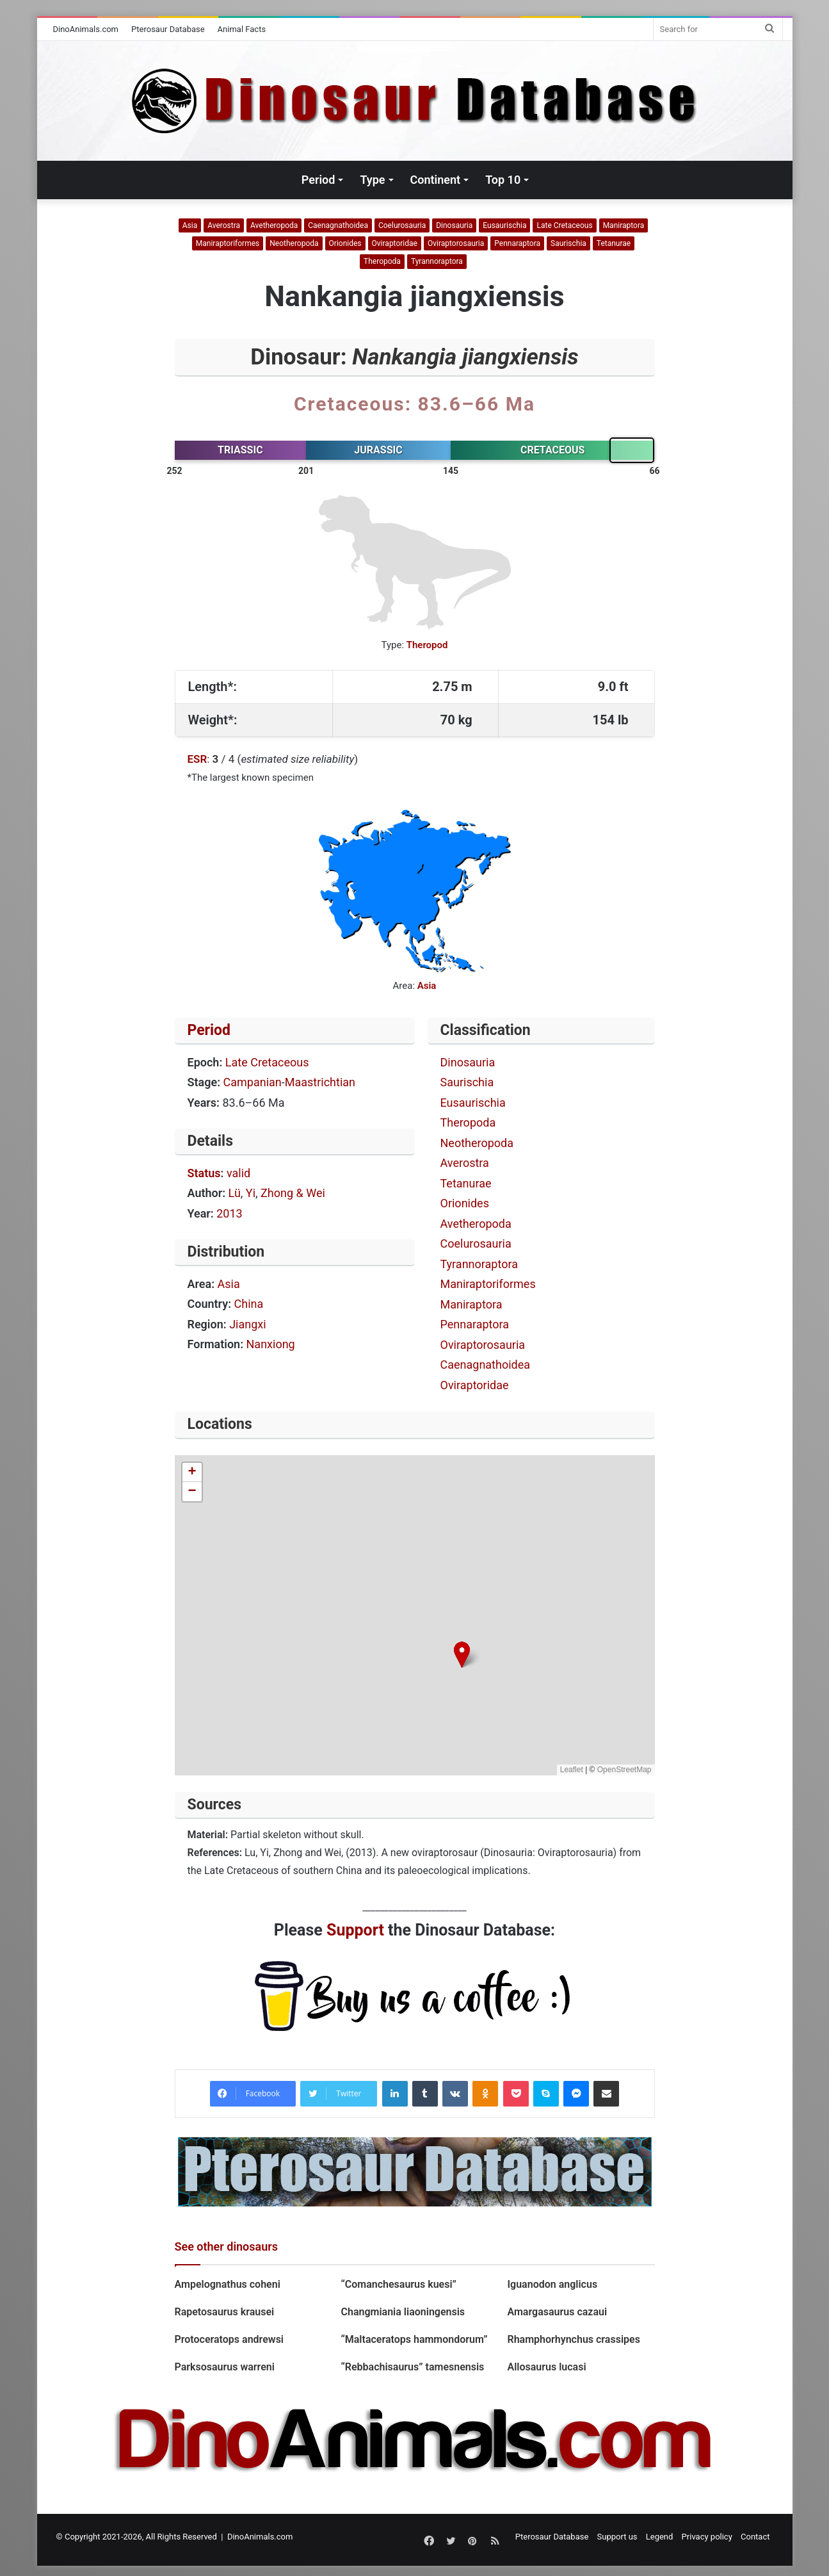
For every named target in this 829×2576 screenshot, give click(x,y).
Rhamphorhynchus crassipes (573, 2339)
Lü (235, 1193)
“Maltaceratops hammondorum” (414, 2339)
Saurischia (568, 243)
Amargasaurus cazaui (557, 2312)
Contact (755, 2536)
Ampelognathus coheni (227, 2284)
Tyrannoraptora (437, 261)
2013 (229, 1213)
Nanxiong (270, 1344)
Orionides (345, 243)
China (249, 1303)
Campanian (252, 1082)
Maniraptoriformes (227, 243)
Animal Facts (242, 29)
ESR (197, 759)
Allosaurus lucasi (546, 2367)
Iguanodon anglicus (552, 2284)
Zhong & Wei (293, 1193)
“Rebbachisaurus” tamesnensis (412, 2367)
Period (318, 179)
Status (204, 1173)
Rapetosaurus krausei (225, 2312)
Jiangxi (247, 1324)
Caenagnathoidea (338, 225)
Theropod (427, 645)
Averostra (223, 225)
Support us (617, 2536)
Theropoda (382, 261)
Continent (435, 179)
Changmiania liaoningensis (403, 2312)
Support (355, 1930)
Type (372, 179)
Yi (250, 1193)
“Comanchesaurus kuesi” (398, 2284)
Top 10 (502, 179)
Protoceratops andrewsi (231, 2339)
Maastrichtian (320, 1082)
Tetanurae (614, 243)
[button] (462, 1655)
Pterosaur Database (168, 29)
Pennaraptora (517, 243)
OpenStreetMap (624, 1769)
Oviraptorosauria (456, 243)
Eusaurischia (504, 225)
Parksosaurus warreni (225, 2367)
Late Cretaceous (564, 225)
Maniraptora (624, 225)
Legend (659, 2536)
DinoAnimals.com (86, 29)
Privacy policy (707, 2536)
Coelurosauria (402, 225)
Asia (189, 225)
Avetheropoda (274, 225)
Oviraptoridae (394, 243)
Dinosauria (454, 225)
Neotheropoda (294, 243)
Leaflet (571, 1769)
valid (238, 1173)
